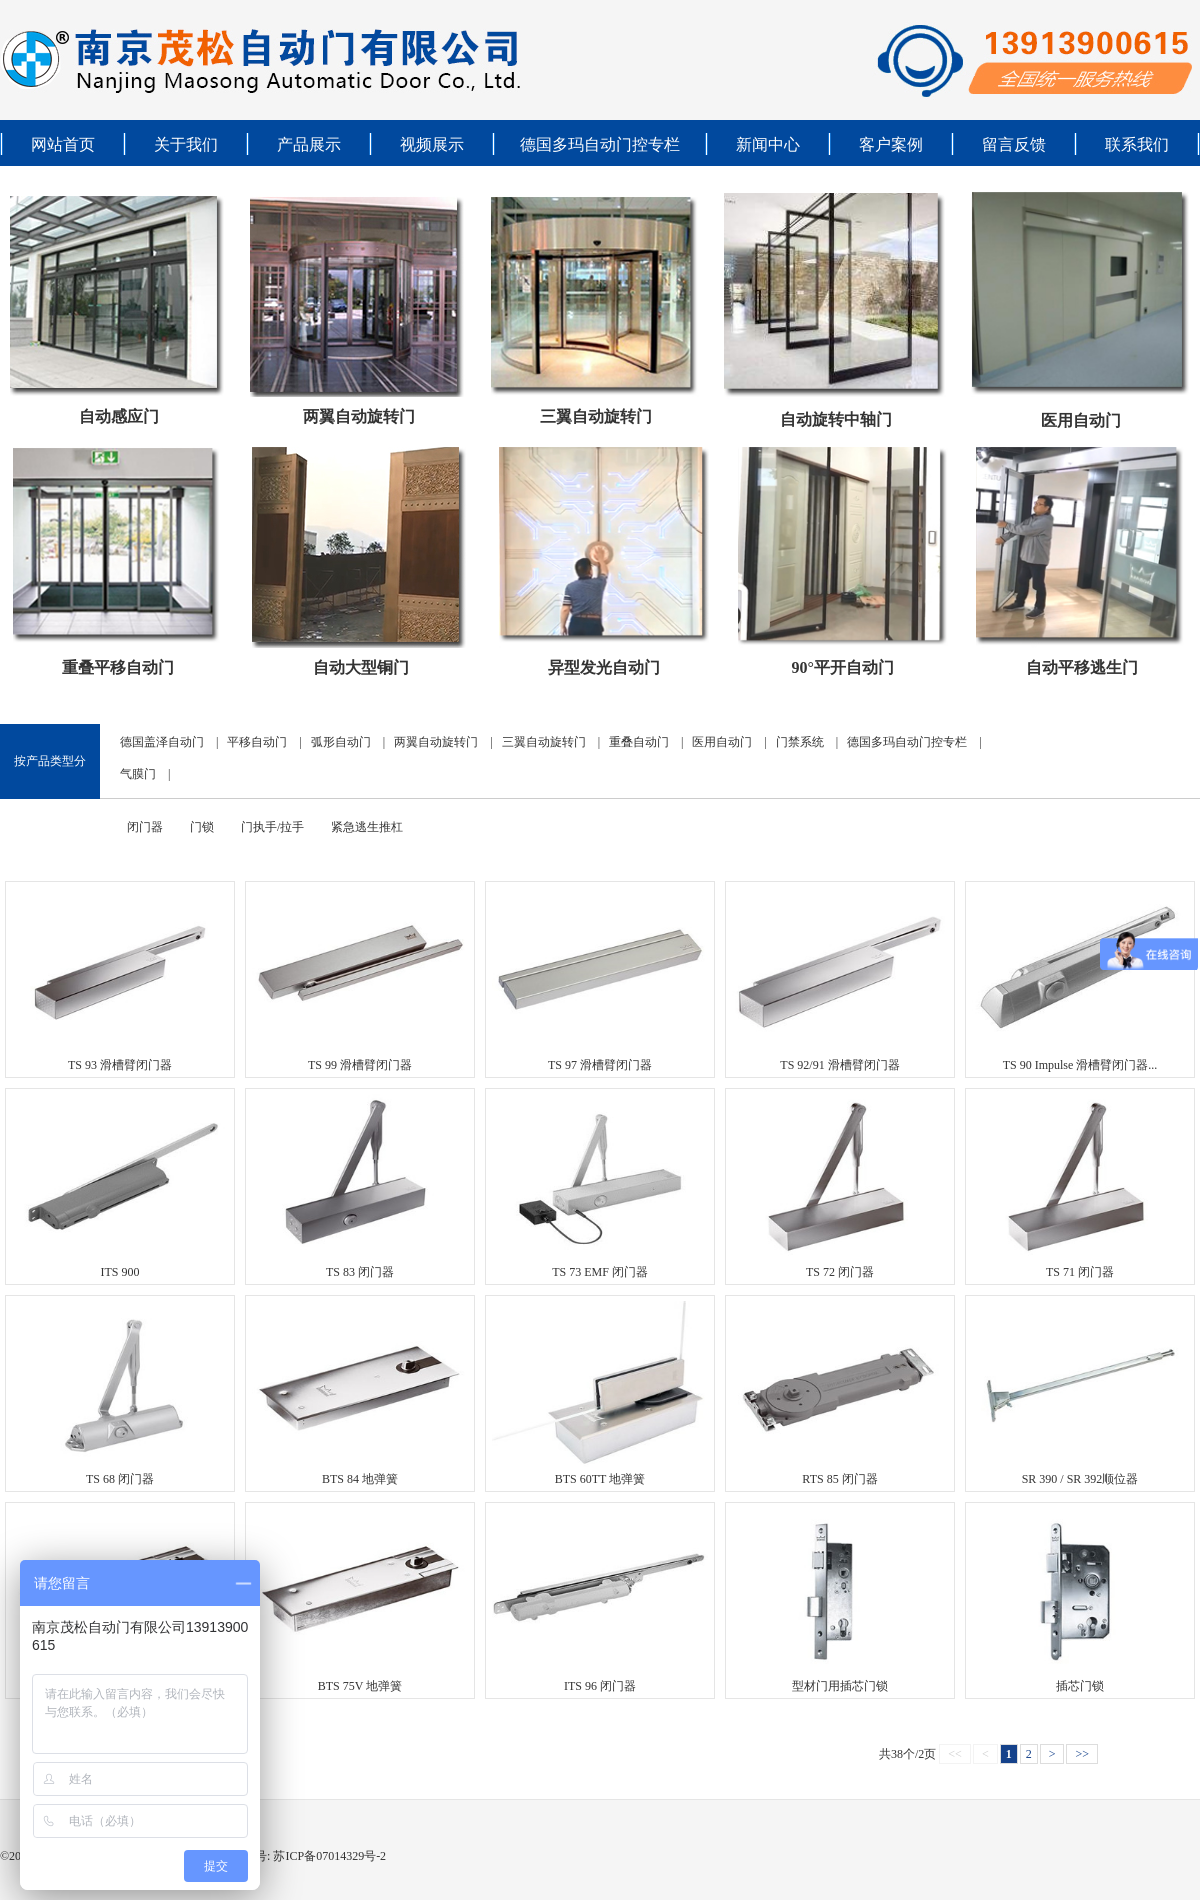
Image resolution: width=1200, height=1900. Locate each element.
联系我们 (1137, 144)
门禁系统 (800, 742)
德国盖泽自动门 (162, 742)
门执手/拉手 (272, 827)
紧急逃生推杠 (367, 827)
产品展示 (309, 144)
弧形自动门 (341, 742)
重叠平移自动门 (118, 667)
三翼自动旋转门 (596, 416)
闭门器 (145, 827)
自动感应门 (119, 416)
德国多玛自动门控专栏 (600, 144)
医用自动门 (1081, 420)
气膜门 (138, 774)
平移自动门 (257, 742)
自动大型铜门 (361, 667)
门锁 (202, 827)
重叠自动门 (639, 742)
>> (1082, 1754)
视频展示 (432, 144)
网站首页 (63, 144)
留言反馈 (1014, 144)
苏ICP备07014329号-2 (328, 1856)
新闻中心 (768, 144)
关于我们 (186, 144)
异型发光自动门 (604, 667)
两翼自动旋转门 (359, 416)
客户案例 (891, 144)
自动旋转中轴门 (836, 419)
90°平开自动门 (842, 667)
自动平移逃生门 (1082, 667)
